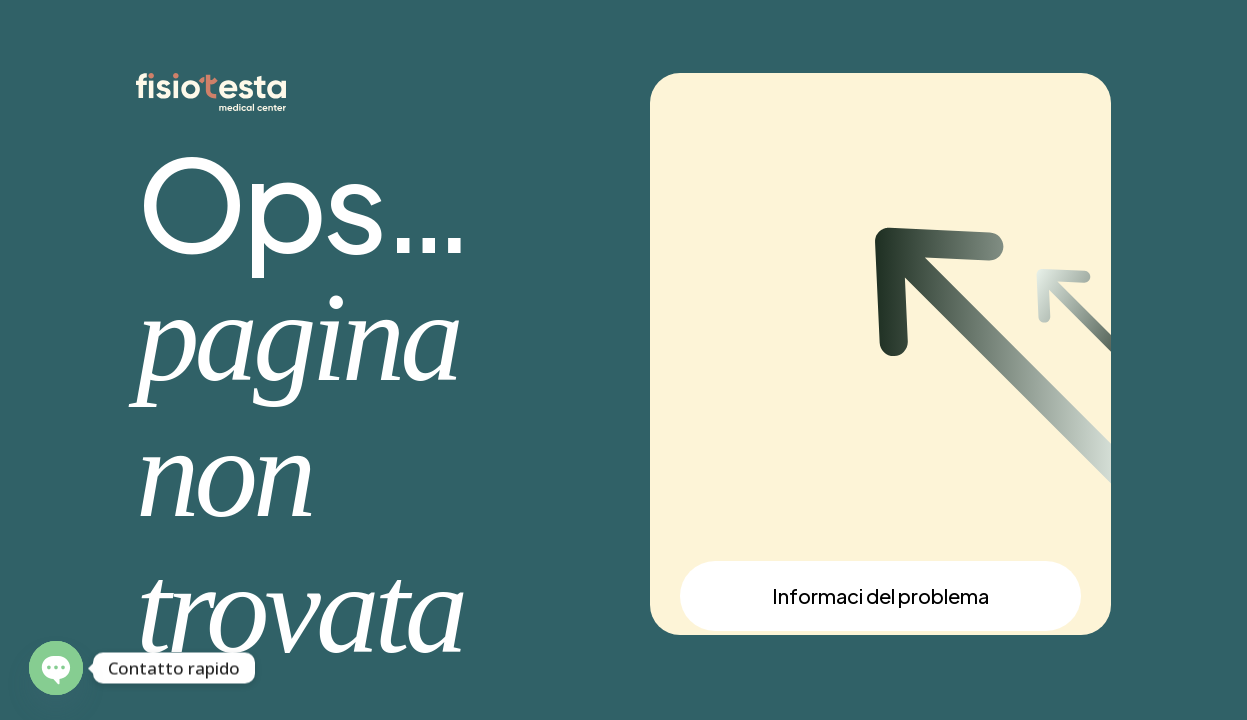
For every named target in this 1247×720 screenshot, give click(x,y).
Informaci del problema (880, 595)
